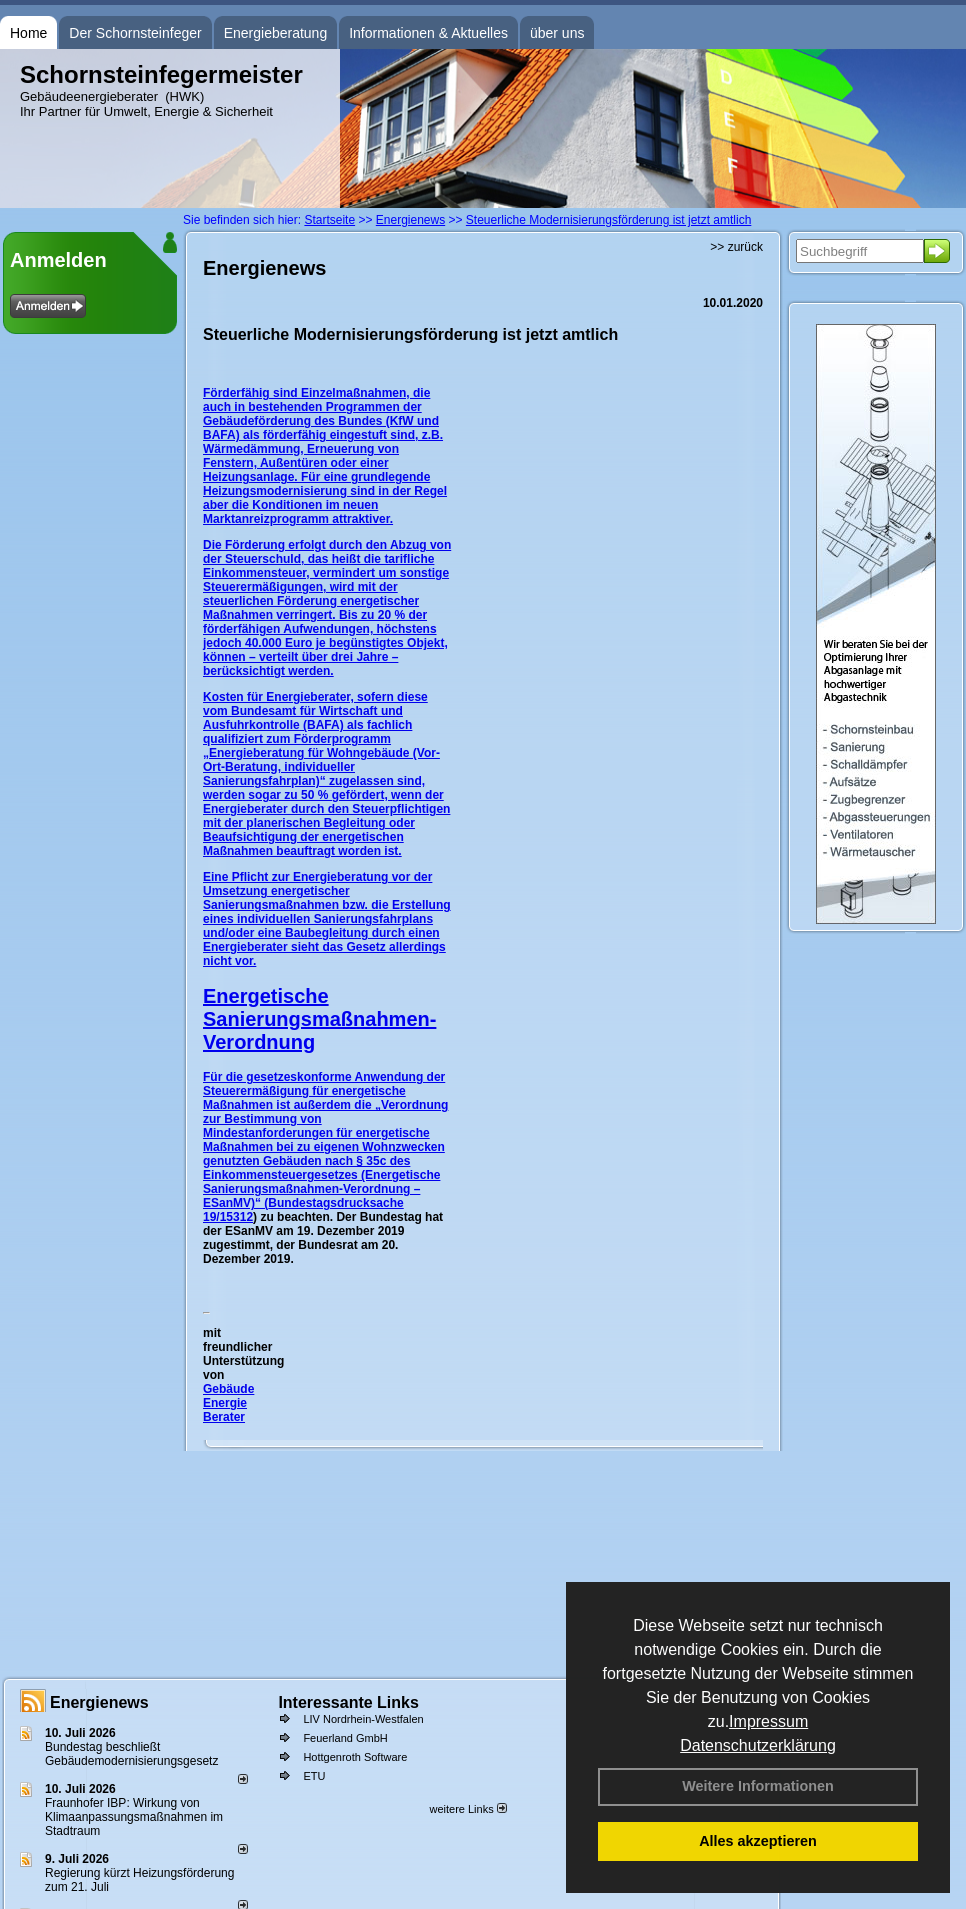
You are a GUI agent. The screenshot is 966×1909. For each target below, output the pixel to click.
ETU (314, 1776)
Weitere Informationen (758, 1786)
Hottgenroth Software (355, 1757)
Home (28, 33)
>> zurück (736, 247)
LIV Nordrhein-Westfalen (363, 1719)
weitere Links (467, 1809)
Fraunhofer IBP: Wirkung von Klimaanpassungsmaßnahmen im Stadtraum (134, 1817)
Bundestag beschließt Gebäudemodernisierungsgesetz (131, 1754)
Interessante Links (348, 1702)
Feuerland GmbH (345, 1738)
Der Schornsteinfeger (135, 33)
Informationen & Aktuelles (428, 33)
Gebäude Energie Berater (228, 1403)
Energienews (99, 1702)
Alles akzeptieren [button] (758, 1841)
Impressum (768, 1721)
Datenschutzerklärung (758, 1745)
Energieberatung (276, 33)
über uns (557, 33)
